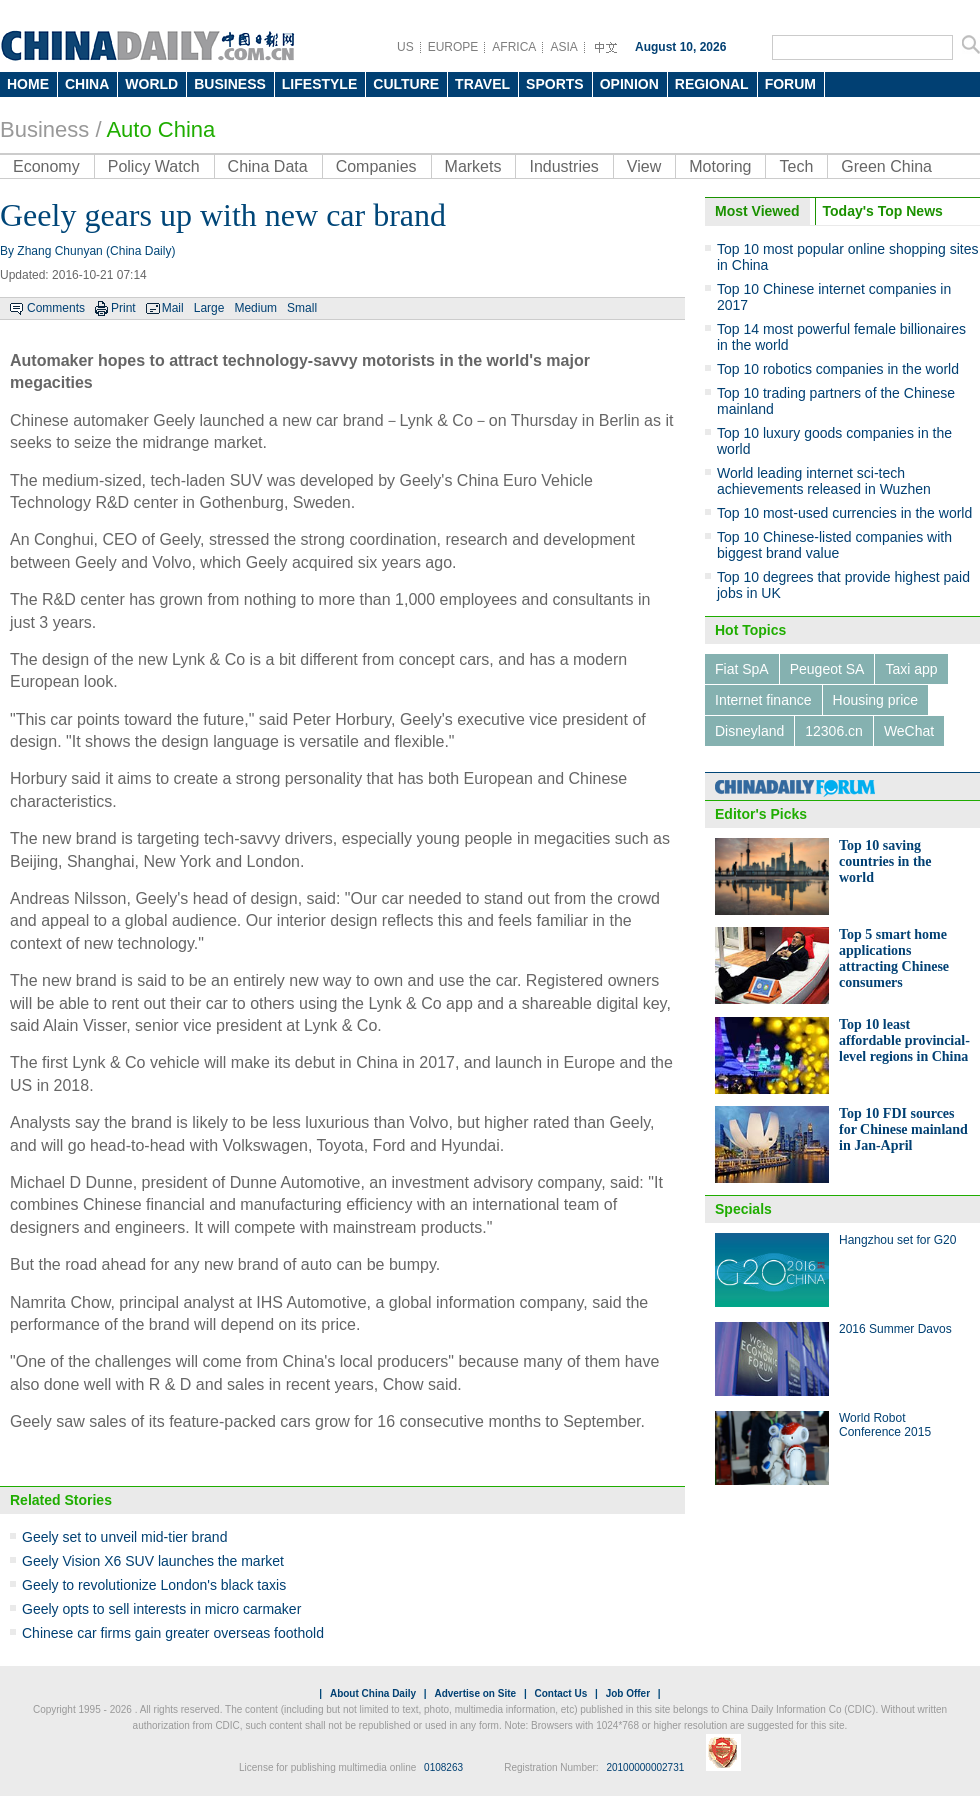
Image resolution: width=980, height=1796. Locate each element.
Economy (46, 166)
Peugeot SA (827, 669)
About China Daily (373, 1693)
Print (123, 308)
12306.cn (834, 731)
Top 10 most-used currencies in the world (844, 513)
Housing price (876, 700)
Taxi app (911, 669)
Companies (376, 166)
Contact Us (560, 1693)
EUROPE (453, 47)
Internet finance (763, 700)
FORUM (790, 84)
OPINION (629, 84)
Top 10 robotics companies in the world (838, 369)
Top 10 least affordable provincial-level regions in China (904, 1040)
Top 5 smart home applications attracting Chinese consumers (894, 958)
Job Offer (628, 1693)
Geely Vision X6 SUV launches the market (153, 1561)
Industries (563, 166)
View (644, 166)
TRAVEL (482, 84)
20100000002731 (645, 1767)
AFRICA (514, 47)
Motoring (720, 166)
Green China (886, 166)
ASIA (563, 47)
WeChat (909, 731)
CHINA (87, 84)
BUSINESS (230, 84)
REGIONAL (712, 84)
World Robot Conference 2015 (885, 1425)
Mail (173, 308)
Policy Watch (154, 166)
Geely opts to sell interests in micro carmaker (161, 1609)
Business (44, 129)
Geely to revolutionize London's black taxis (154, 1585)
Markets (473, 166)
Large (209, 308)
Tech (796, 166)
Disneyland (749, 731)
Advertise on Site (475, 1693)
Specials (743, 1209)
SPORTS (555, 84)
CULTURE (406, 84)
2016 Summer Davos (895, 1329)
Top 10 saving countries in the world (885, 861)
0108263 (443, 1767)
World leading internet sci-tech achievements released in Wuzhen (824, 481)
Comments (56, 308)
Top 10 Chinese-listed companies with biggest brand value (834, 545)
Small (302, 308)
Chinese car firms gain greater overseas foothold (173, 1633)
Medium (255, 308)
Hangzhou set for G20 (897, 1240)
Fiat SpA (742, 669)
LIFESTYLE (319, 84)
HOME (28, 84)
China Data (268, 166)
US (405, 47)
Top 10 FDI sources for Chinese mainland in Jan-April (903, 1129)
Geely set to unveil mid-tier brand (124, 1537)
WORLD (151, 84)
